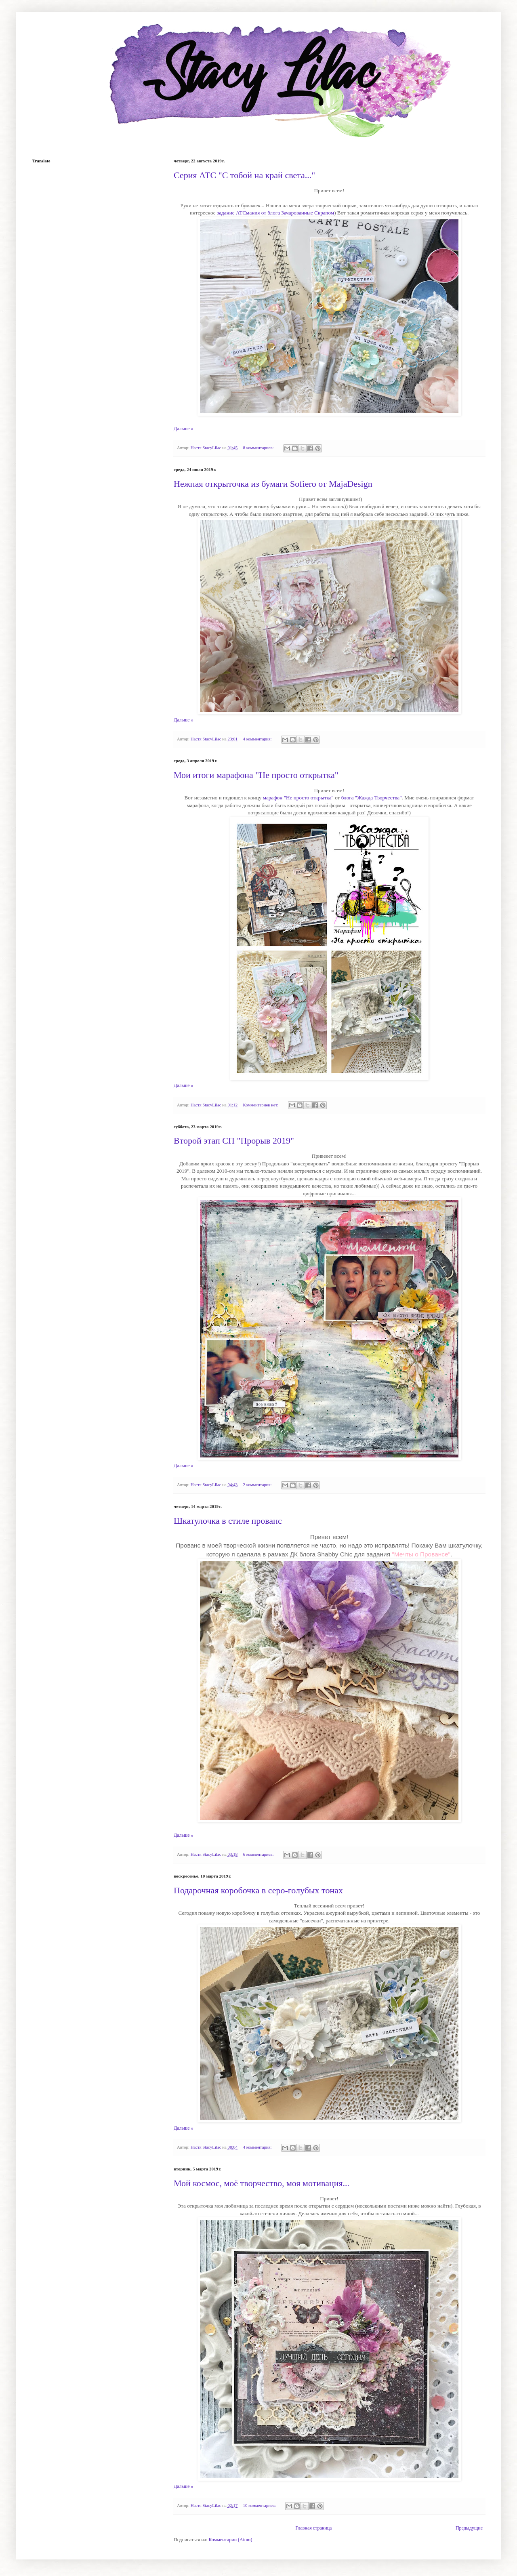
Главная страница (313, 2528)
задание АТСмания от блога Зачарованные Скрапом (275, 213)
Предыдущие (469, 2528)
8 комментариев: (259, 447)
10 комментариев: (260, 2505)
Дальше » (183, 428)
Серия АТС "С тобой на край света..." (244, 175)
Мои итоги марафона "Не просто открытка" (256, 775)
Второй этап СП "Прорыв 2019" (234, 1141)
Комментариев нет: (261, 1104)
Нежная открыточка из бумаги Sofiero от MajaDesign (273, 484)
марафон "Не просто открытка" (298, 798)
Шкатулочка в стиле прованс (228, 1521)
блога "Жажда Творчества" (371, 798)
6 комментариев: (259, 1854)
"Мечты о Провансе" (421, 1554)
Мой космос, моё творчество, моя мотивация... (261, 2183)
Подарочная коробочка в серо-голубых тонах (258, 1890)
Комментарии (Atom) (230, 2539)
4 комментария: (258, 738)
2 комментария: (258, 1484)
